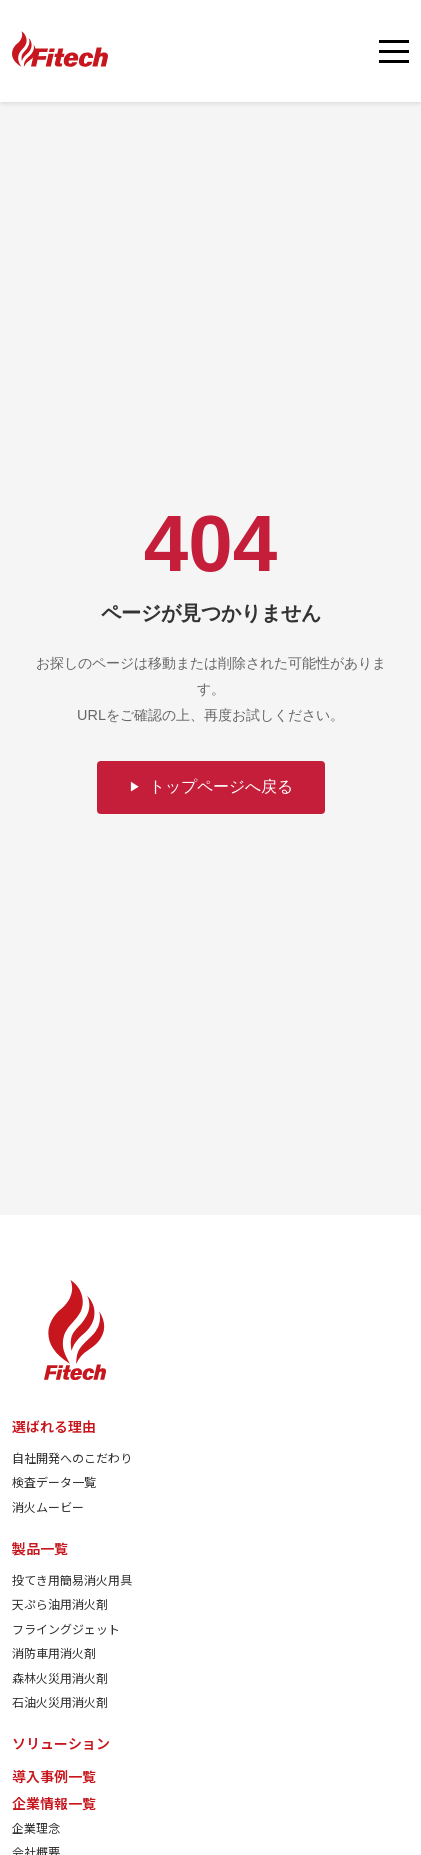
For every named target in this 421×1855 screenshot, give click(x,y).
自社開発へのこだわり (72, 1457)
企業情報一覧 (54, 1803)
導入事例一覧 (54, 1776)
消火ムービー (48, 1506)
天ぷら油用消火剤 (60, 1603)
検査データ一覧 (54, 1481)
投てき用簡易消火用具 (72, 1579)
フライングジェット (66, 1628)
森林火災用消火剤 (60, 1677)
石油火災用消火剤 (60, 1701)
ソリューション (61, 1743)
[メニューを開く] (394, 51)
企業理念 (36, 1827)
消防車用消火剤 (54, 1652)
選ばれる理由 (54, 1426)
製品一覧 (40, 1548)
